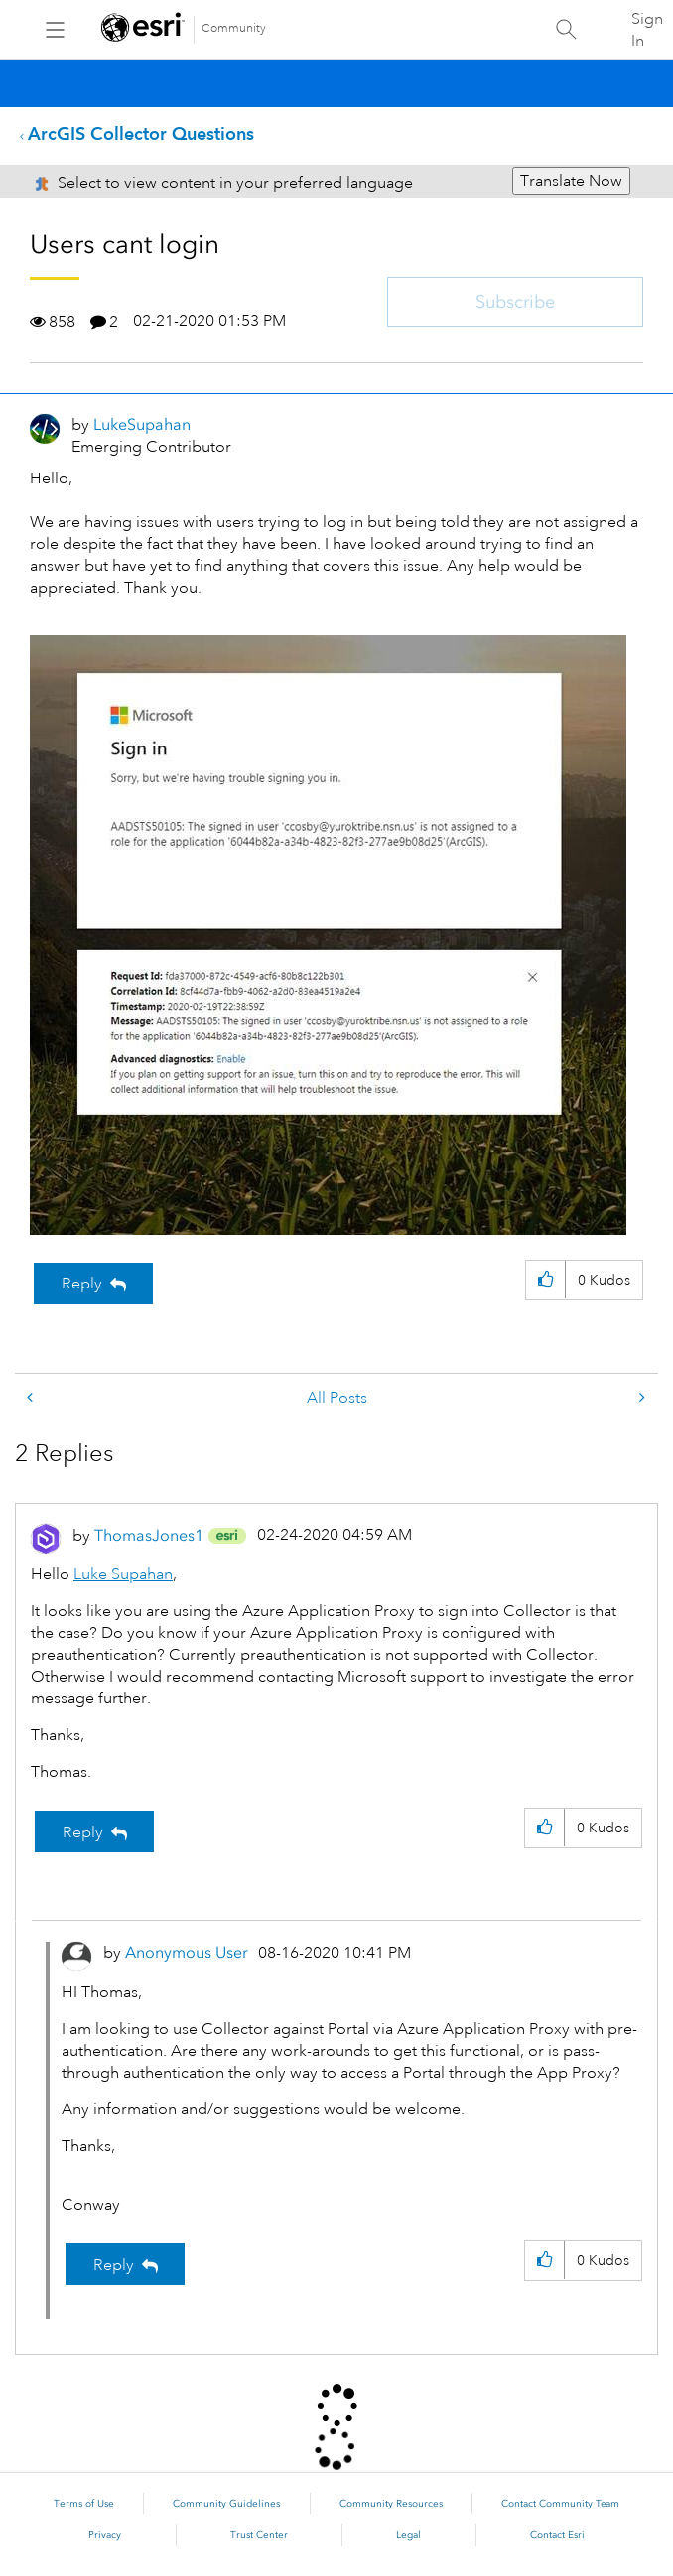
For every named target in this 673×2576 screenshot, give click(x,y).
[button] (545, 1280)
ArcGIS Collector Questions (141, 133)
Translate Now (571, 181)
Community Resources (391, 2503)
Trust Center (259, 2535)
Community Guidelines (226, 2503)
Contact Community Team (560, 2503)
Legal (408, 2535)
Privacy (104, 2535)
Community (234, 28)
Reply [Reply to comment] (83, 1832)
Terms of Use (84, 2503)
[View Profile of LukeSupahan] (142, 424)
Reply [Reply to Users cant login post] (82, 1283)
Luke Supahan (123, 1574)
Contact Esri (557, 2535)
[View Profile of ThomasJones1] (148, 1535)
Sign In (647, 30)
